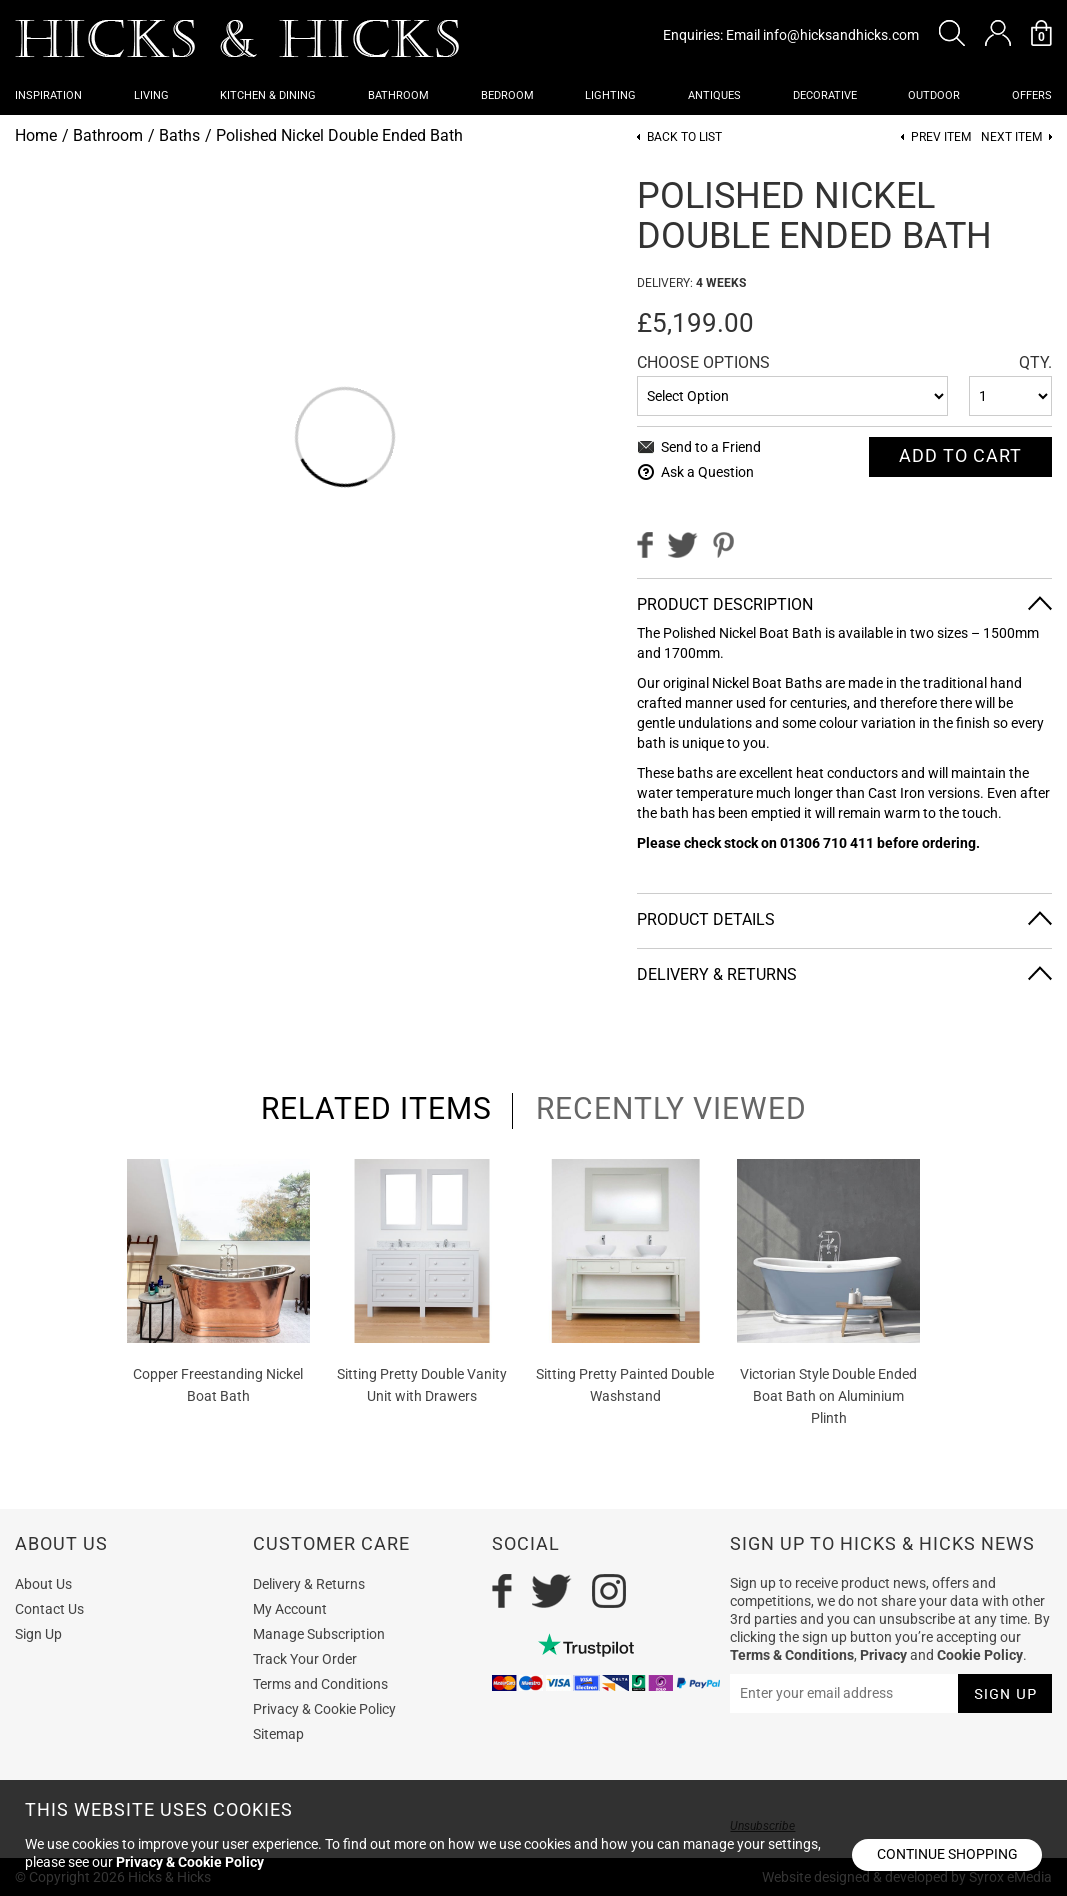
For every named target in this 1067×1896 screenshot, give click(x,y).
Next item (1011, 137)
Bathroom (398, 95)
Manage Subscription (319, 1634)
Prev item (941, 137)
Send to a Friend (711, 447)
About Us (43, 1584)
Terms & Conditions (792, 1655)
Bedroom (507, 95)
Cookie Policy (980, 1655)
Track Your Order (305, 1659)
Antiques (714, 95)
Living (151, 95)
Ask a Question (707, 472)
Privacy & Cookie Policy (324, 1709)
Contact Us (49, 1609)
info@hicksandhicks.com (841, 35)
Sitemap (278, 1734)
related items (376, 1109)
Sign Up (38, 1634)
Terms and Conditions (320, 1684)
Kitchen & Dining (268, 95)
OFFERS (1032, 95)
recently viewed (671, 1109)
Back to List (684, 137)
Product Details (706, 919)
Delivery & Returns (717, 974)
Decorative (825, 95)
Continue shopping (947, 1854)
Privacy (883, 1655)
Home (36, 135)
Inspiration (48, 95)
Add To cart (960, 455)
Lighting (610, 95)
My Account (290, 1609)
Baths (179, 135)
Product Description (725, 604)
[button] (952, 33)
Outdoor (934, 95)
